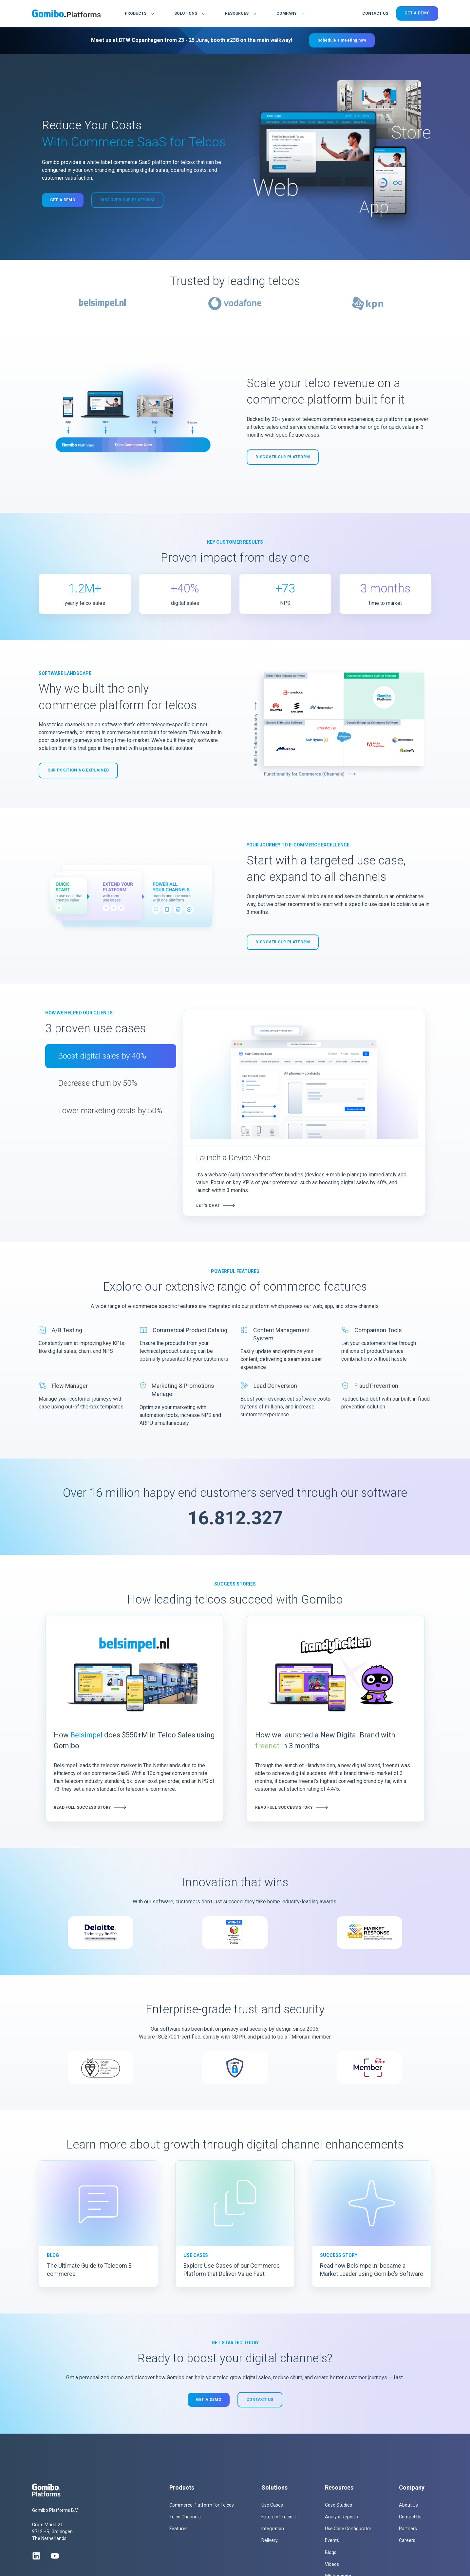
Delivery (269, 2540)
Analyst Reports (341, 2516)
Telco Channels (185, 2516)
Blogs (330, 2552)
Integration (272, 2528)
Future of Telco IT (279, 2516)
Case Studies (338, 2505)
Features (178, 2528)
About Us (408, 2505)
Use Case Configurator (348, 2528)
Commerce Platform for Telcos (201, 2505)
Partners (408, 2528)
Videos (332, 2564)
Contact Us (410, 2516)
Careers (407, 2540)
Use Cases (272, 2505)
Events (332, 2540)
